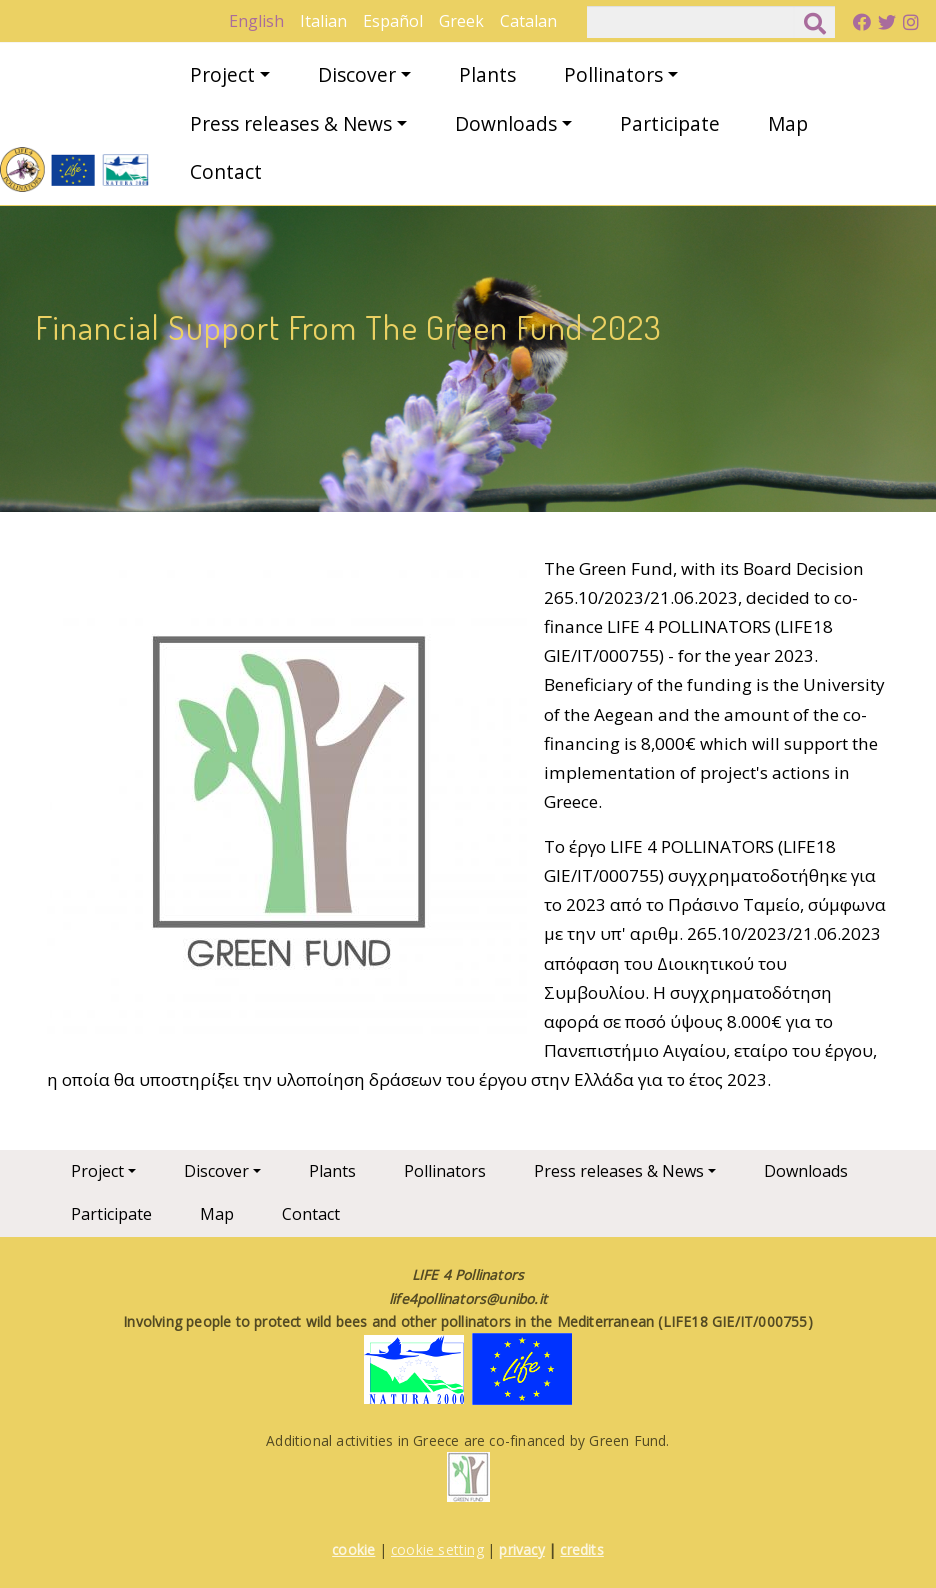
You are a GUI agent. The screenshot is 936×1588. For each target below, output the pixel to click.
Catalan (528, 21)
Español (393, 21)
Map (788, 123)
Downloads (506, 123)
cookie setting (437, 1549)
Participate (670, 123)
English (256, 21)
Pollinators (613, 74)
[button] (287, 800)
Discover (357, 74)
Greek (461, 21)
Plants (487, 74)
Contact (226, 171)
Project (222, 74)
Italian (323, 21)
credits (581, 1549)
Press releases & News (291, 123)
